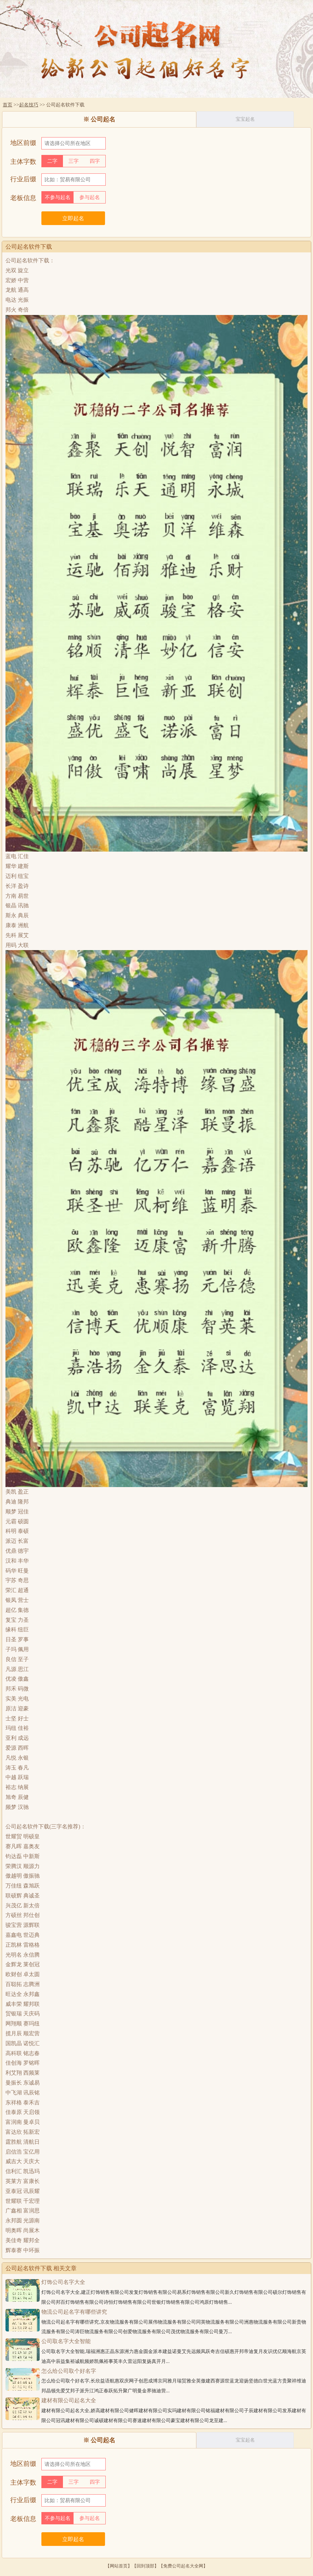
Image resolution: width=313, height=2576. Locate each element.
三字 (73, 161)
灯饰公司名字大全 (63, 2282)
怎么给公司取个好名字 (68, 2371)
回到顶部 (145, 2565)
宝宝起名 (245, 119)
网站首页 (119, 2565)
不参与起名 (57, 197)
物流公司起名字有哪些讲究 (74, 2312)
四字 (95, 161)
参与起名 (89, 197)
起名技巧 (28, 104)
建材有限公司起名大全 (68, 2400)
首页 (7, 104)
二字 (52, 161)
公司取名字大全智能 (66, 2341)
